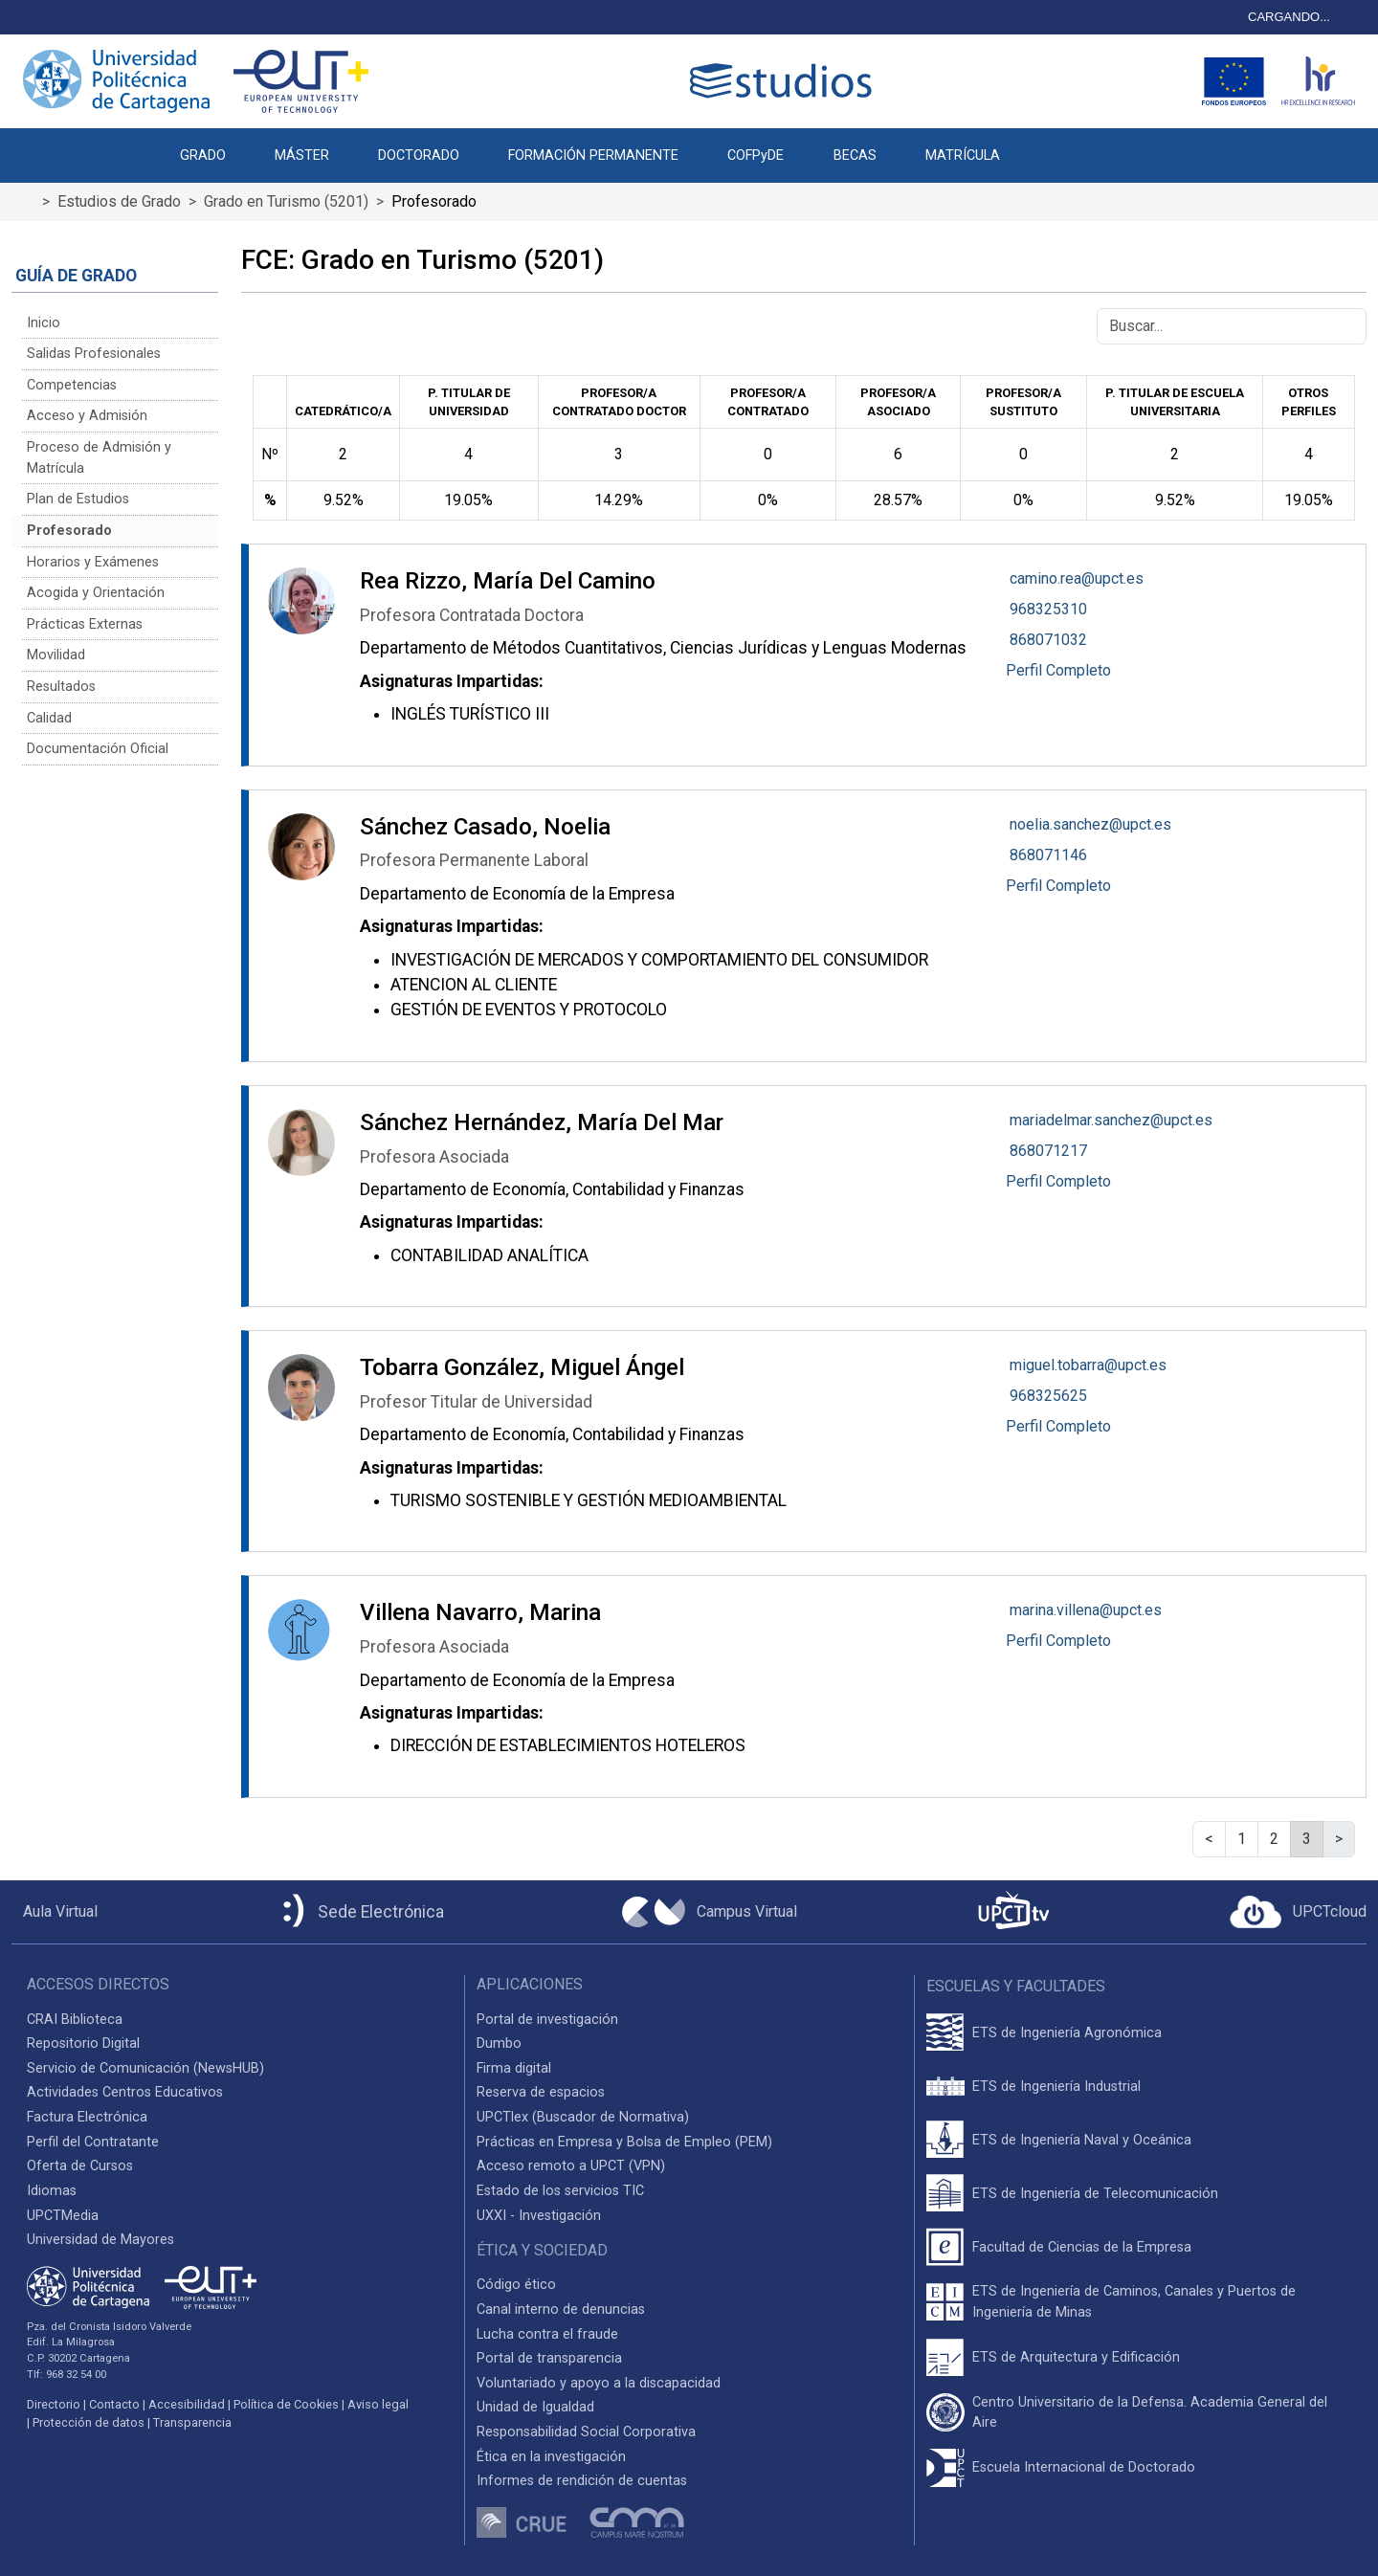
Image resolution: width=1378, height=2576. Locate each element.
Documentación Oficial (97, 749)
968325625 (1048, 1396)
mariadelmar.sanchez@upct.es (1111, 1120)
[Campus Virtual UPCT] (709, 1912)
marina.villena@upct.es (1086, 1610)
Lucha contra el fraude (547, 2334)
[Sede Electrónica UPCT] (360, 1912)
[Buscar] (1232, 326)
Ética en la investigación (551, 2457)
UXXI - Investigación (539, 2216)
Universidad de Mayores (100, 2240)
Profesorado (69, 530)
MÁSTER (302, 155)
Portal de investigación (547, 2019)
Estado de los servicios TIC (560, 2191)
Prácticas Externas (85, 624)
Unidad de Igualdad (535, 2407)
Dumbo (499, 2043)
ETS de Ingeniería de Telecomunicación (1095, 2194)
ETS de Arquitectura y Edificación (1076, 2357)
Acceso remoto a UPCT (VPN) (571, 2166)
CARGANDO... (1289, 17)
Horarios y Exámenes (93, 562)
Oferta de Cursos (80, 2166)
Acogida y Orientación (96, 593)
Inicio (43, 323)
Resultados (61, 686)
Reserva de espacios (541, 2092)
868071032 (1048, 640)
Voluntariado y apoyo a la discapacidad (599, 2383)
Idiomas (52, 2191)
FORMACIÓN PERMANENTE (593, 155)
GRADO (203, 155)
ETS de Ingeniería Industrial (1056, 2086)
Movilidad (56, 655)
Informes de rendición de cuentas (582, 2481)
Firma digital (514, 2068)
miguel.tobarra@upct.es (1088, 1365)
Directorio (53, 2404)
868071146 (1048, 855)
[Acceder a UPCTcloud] (1298, 1912)
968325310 (1048, 609)
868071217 (1048, 1151)
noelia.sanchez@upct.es (1090, 824)
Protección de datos (88, 2422)
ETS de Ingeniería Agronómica (1067, 2033)
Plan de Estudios (78, 499)
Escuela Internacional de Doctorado (1083, 2467)
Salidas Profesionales (94, 353)
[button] (1048, 145)
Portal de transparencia (549, 2358)
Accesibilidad (186, 2404)
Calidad (49, 718)
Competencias (72, 385)
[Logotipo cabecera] (784, 80)
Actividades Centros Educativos (125, 2092)
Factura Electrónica (87, 2117)
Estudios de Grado (119, 201)
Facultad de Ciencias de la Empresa (1081, 2247)
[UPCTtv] (1013, 1912)
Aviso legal (378, 2404)
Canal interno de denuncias (561, 2309)
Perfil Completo (1058, 670)
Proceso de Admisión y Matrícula (99, 458)
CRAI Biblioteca (74, 2019)
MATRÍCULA (962, 155)
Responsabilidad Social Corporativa (586, 2432)
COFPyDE (755, 155)
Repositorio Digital (83, 2043)
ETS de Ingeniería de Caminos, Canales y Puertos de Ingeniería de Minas (1134, 2302)
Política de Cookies (286, 2404)
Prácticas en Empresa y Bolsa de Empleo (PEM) (624, 2142)
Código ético (516, 2284)
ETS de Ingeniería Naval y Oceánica (1081, 2140)
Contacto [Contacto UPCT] (114, 2404)
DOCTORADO (418, 155)
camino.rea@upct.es (1077, 578)
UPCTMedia (63, 2216)
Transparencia (192, 2422)
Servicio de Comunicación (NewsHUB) (145, 2068)
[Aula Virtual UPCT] (54, 1911)
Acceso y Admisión (87, 416)
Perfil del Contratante (93, 2142)
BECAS (855, 155)
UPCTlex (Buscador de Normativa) (583, 2117)
